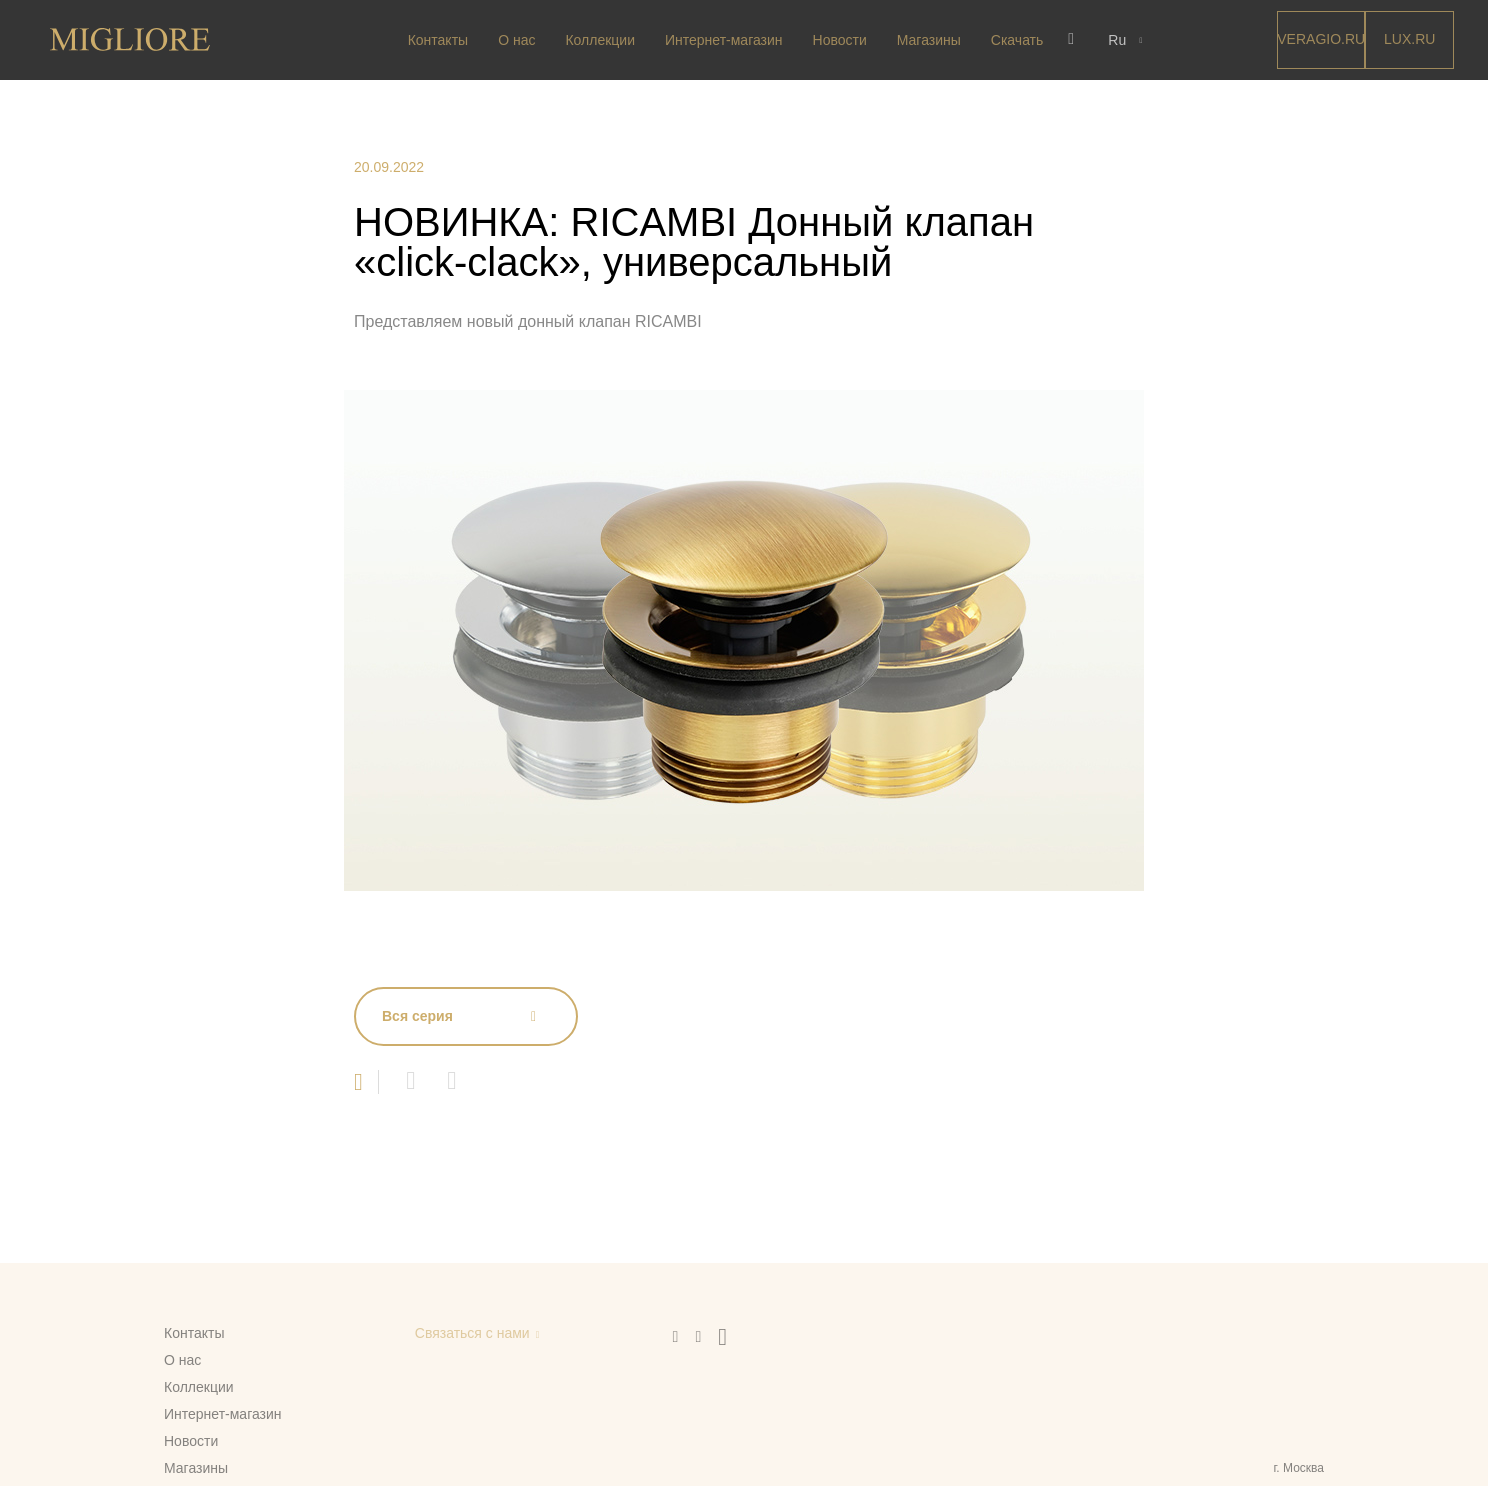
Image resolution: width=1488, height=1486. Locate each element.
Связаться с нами (472, 1333)
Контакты (438, 40)
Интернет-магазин (724, 40)
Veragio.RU (1321, 39)
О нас (516, 40)
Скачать (1017, 40)
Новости (840, 40)
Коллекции (600, 40)
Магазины (929, 40)
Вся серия (417, 1016)
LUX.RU (1409, 39)
